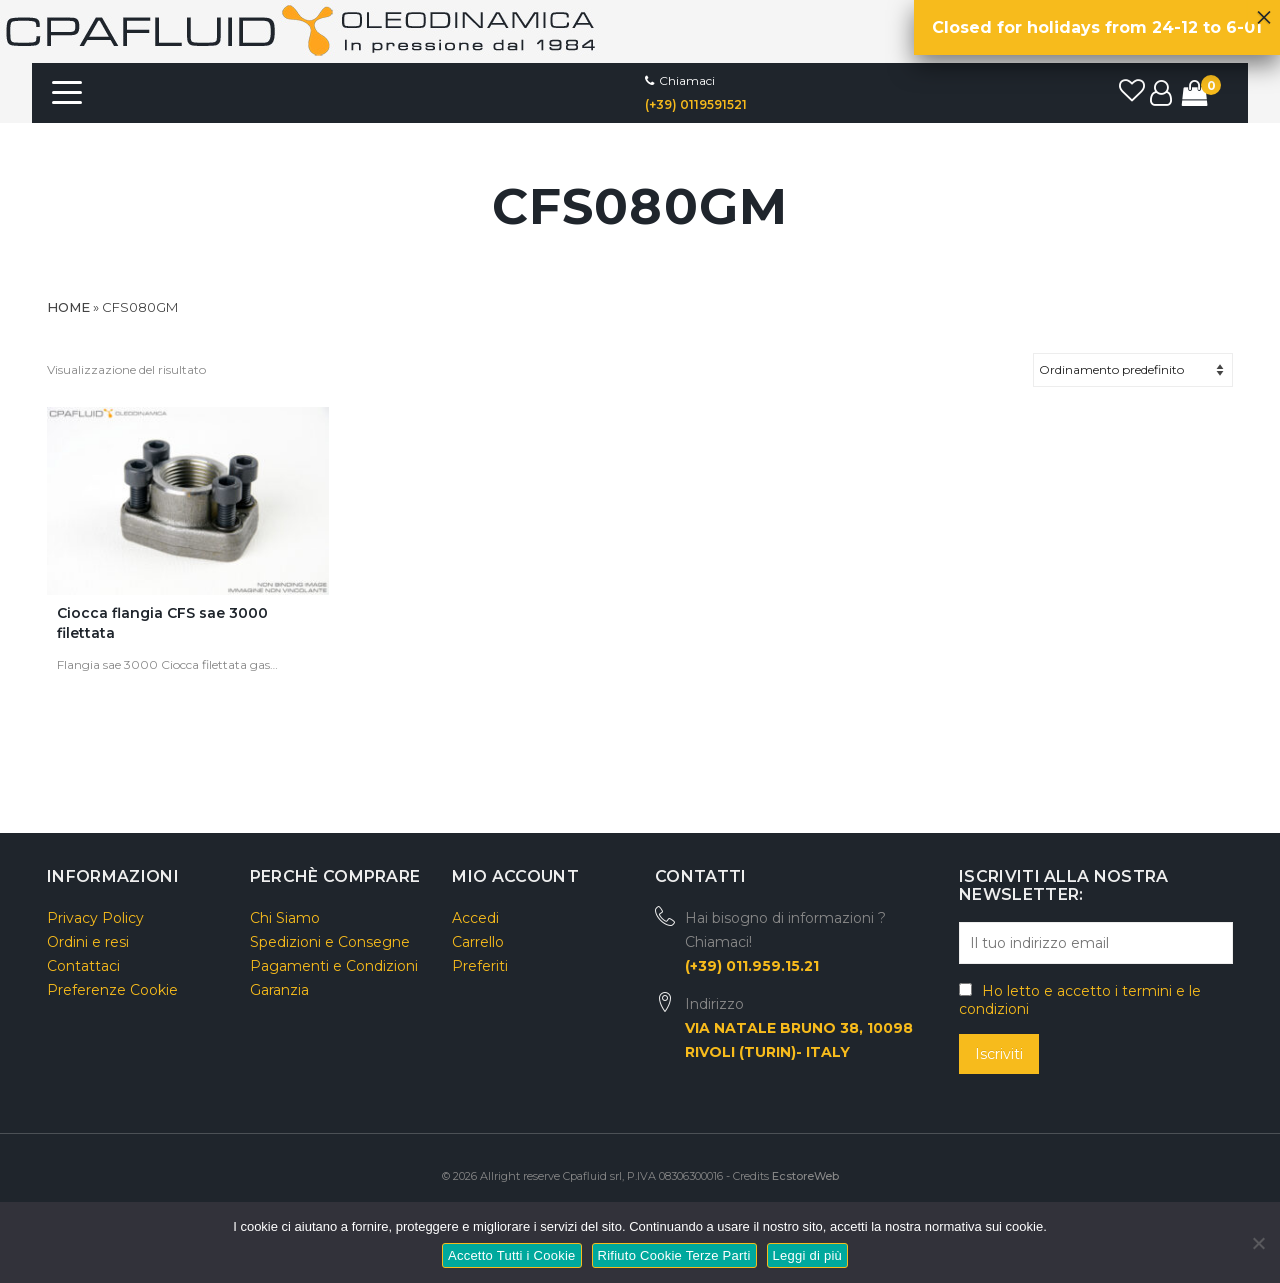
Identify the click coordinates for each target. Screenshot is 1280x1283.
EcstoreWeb (805, 1176)
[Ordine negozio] (1133, 370)
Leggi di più (808, 1255)
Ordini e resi (88, 942)
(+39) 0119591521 (696, 104)
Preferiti (480, 966)
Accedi (475, 918)
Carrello (478, 942)
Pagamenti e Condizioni (334, 966)
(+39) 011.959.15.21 (752, 966)
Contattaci (83, 966)
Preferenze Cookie (112, 990)
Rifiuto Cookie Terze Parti (674, 1255)
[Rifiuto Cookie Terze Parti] (1257, 1240)
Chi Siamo (285, 918)
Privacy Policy (95, 918)
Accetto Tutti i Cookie (512, 1255)
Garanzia (279, 990)
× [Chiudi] (1264, 12)
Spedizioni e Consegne (330, 942)
